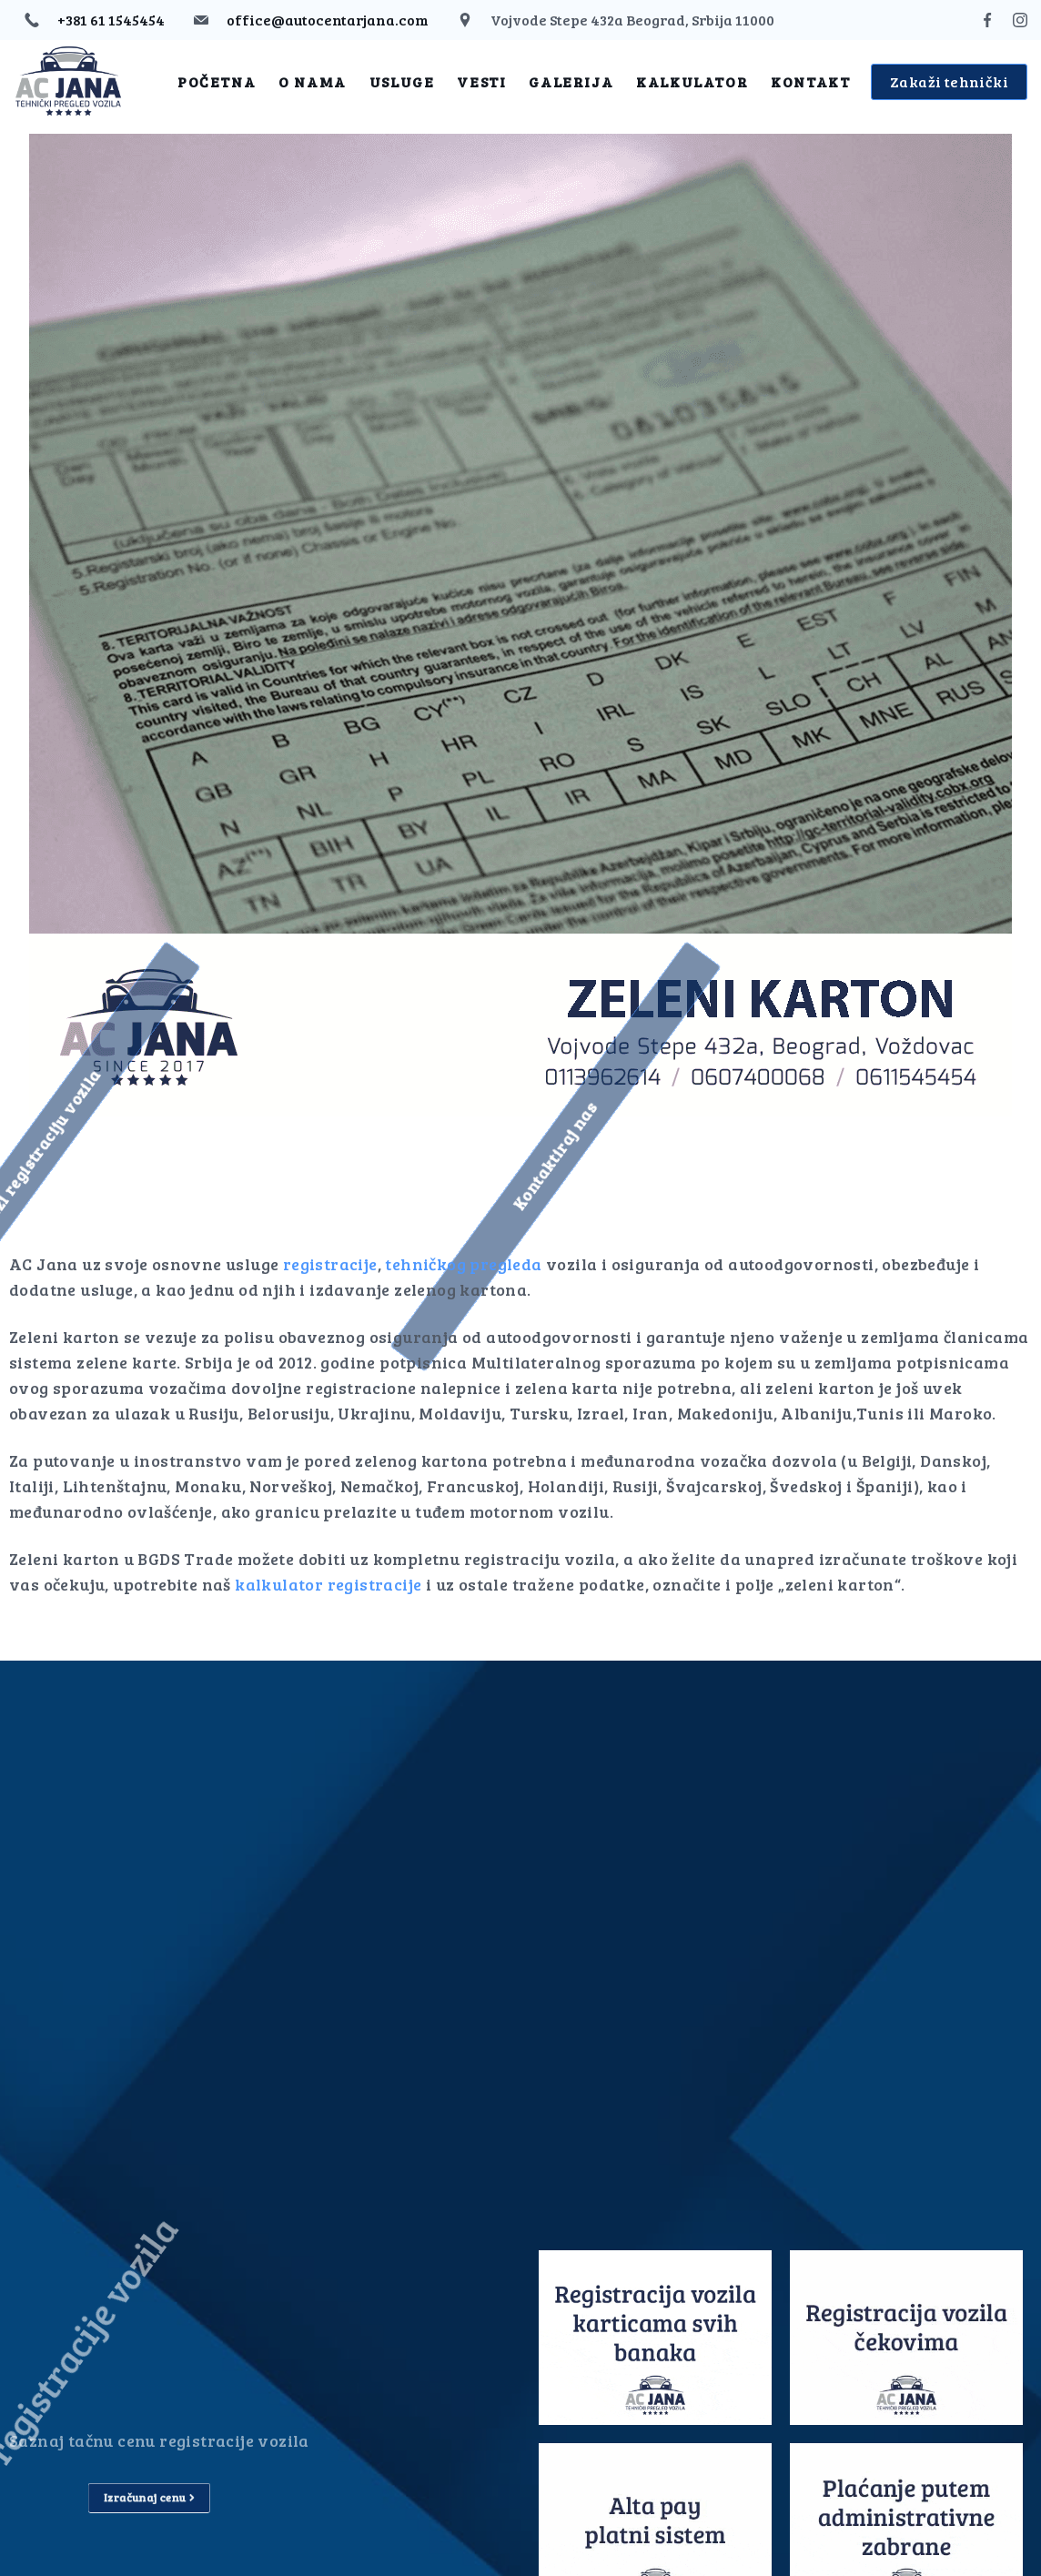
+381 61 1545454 (111, 19)
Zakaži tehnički (949, 82)
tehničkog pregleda (463, 1264)
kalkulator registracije (328, 1584)
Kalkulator (692, 81)
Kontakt (810, 81)
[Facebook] (987, 20)
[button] (411, 1156)
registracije (330, 1264)
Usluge (402, 81)
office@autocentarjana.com (328, 19)
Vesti (481, 81)
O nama (312, 81)
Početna (216, 81)
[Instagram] (1020, 20)
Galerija (571, 81)
